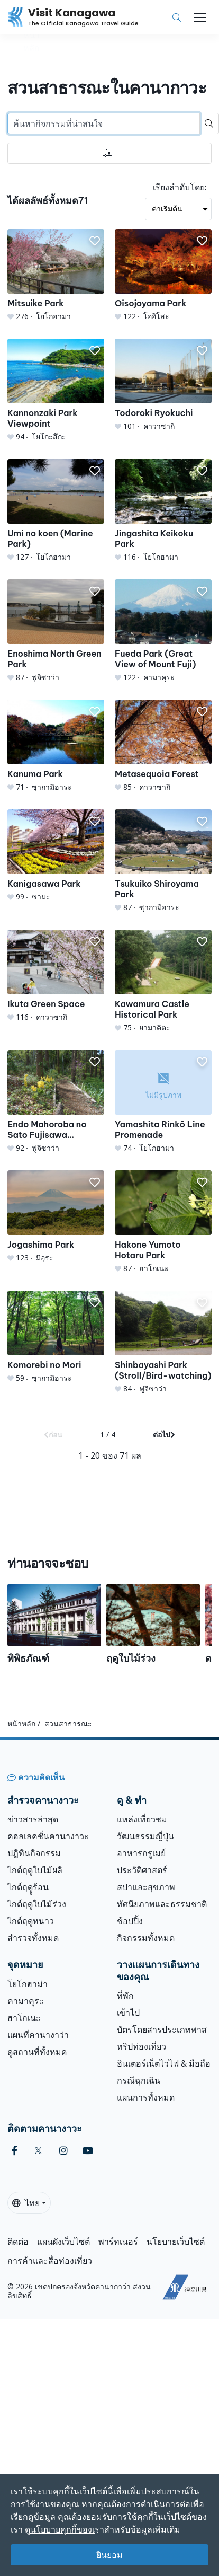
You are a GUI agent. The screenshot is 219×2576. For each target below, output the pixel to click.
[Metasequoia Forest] (163, 746)
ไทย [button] (26, 2203)
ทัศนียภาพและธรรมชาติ (162, 1904)
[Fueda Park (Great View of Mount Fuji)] (163, 631)
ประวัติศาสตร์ (142, 1870)
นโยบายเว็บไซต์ (176, 2241)
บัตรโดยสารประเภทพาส (162, 2029)
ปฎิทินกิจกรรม (34, 1853)
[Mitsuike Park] (55, 275)
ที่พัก (125, 1995)
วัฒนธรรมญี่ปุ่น (145, 1836)
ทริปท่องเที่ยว (141, 2046)
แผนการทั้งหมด (146, 2097)
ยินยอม (109, 2555)
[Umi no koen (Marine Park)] (55, 510)
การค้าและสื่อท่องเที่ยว (49, 2260)
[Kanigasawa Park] (55, 855)
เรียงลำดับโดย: (179, 187)
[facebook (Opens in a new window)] (14, 2150)
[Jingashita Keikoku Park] (163, 510)
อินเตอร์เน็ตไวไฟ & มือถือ (164, 2063)
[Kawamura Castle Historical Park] (163, 981)
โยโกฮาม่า (27, 1984)
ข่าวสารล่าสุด (32, 1819)
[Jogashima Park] (55, 1216)
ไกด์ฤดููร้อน (28, 1887)
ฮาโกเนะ (24, 2018)
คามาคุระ (25, 2001)
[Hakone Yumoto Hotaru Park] (163, 1222)
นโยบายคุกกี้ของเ (62, 2529)
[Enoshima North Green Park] (55, 631)
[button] (94, 241)
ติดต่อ (18, 2241)
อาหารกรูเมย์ (141, 1853)
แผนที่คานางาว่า (38, 2035)
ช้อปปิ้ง (130, 1921)
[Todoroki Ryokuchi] (163, 385)
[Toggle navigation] (200, 17)
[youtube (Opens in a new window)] (87, 2150)
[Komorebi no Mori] (55, 1337)
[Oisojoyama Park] (163, 275)
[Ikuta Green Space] (55, 976)
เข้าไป (128, 2012)
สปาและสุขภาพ (146, 1887)
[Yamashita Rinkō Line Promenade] (163, 1101)
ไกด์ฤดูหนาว (30, 1921)
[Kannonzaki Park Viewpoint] (55, 390)
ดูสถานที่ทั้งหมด (37, 2052)
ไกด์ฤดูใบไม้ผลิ (34, 1870)
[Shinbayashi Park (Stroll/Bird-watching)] (163, 1342)
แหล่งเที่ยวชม (142, 1819)
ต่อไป (164, 1435)
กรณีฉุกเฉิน (138, 2080)
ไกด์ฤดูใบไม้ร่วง (36, 1904)
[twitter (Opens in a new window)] (38, 2150)
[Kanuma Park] (55, 746)
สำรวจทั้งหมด (33, 1938)
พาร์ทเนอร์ (118, 2241)
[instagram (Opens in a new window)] (63, 2150)
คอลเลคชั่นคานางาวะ (48, 1836)
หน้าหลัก (21, 1723)
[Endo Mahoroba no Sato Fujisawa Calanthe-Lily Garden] (55, 1101)
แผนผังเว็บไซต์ (63, 2241)
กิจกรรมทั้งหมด (146, 1938)
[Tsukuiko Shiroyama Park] (163, 861)
